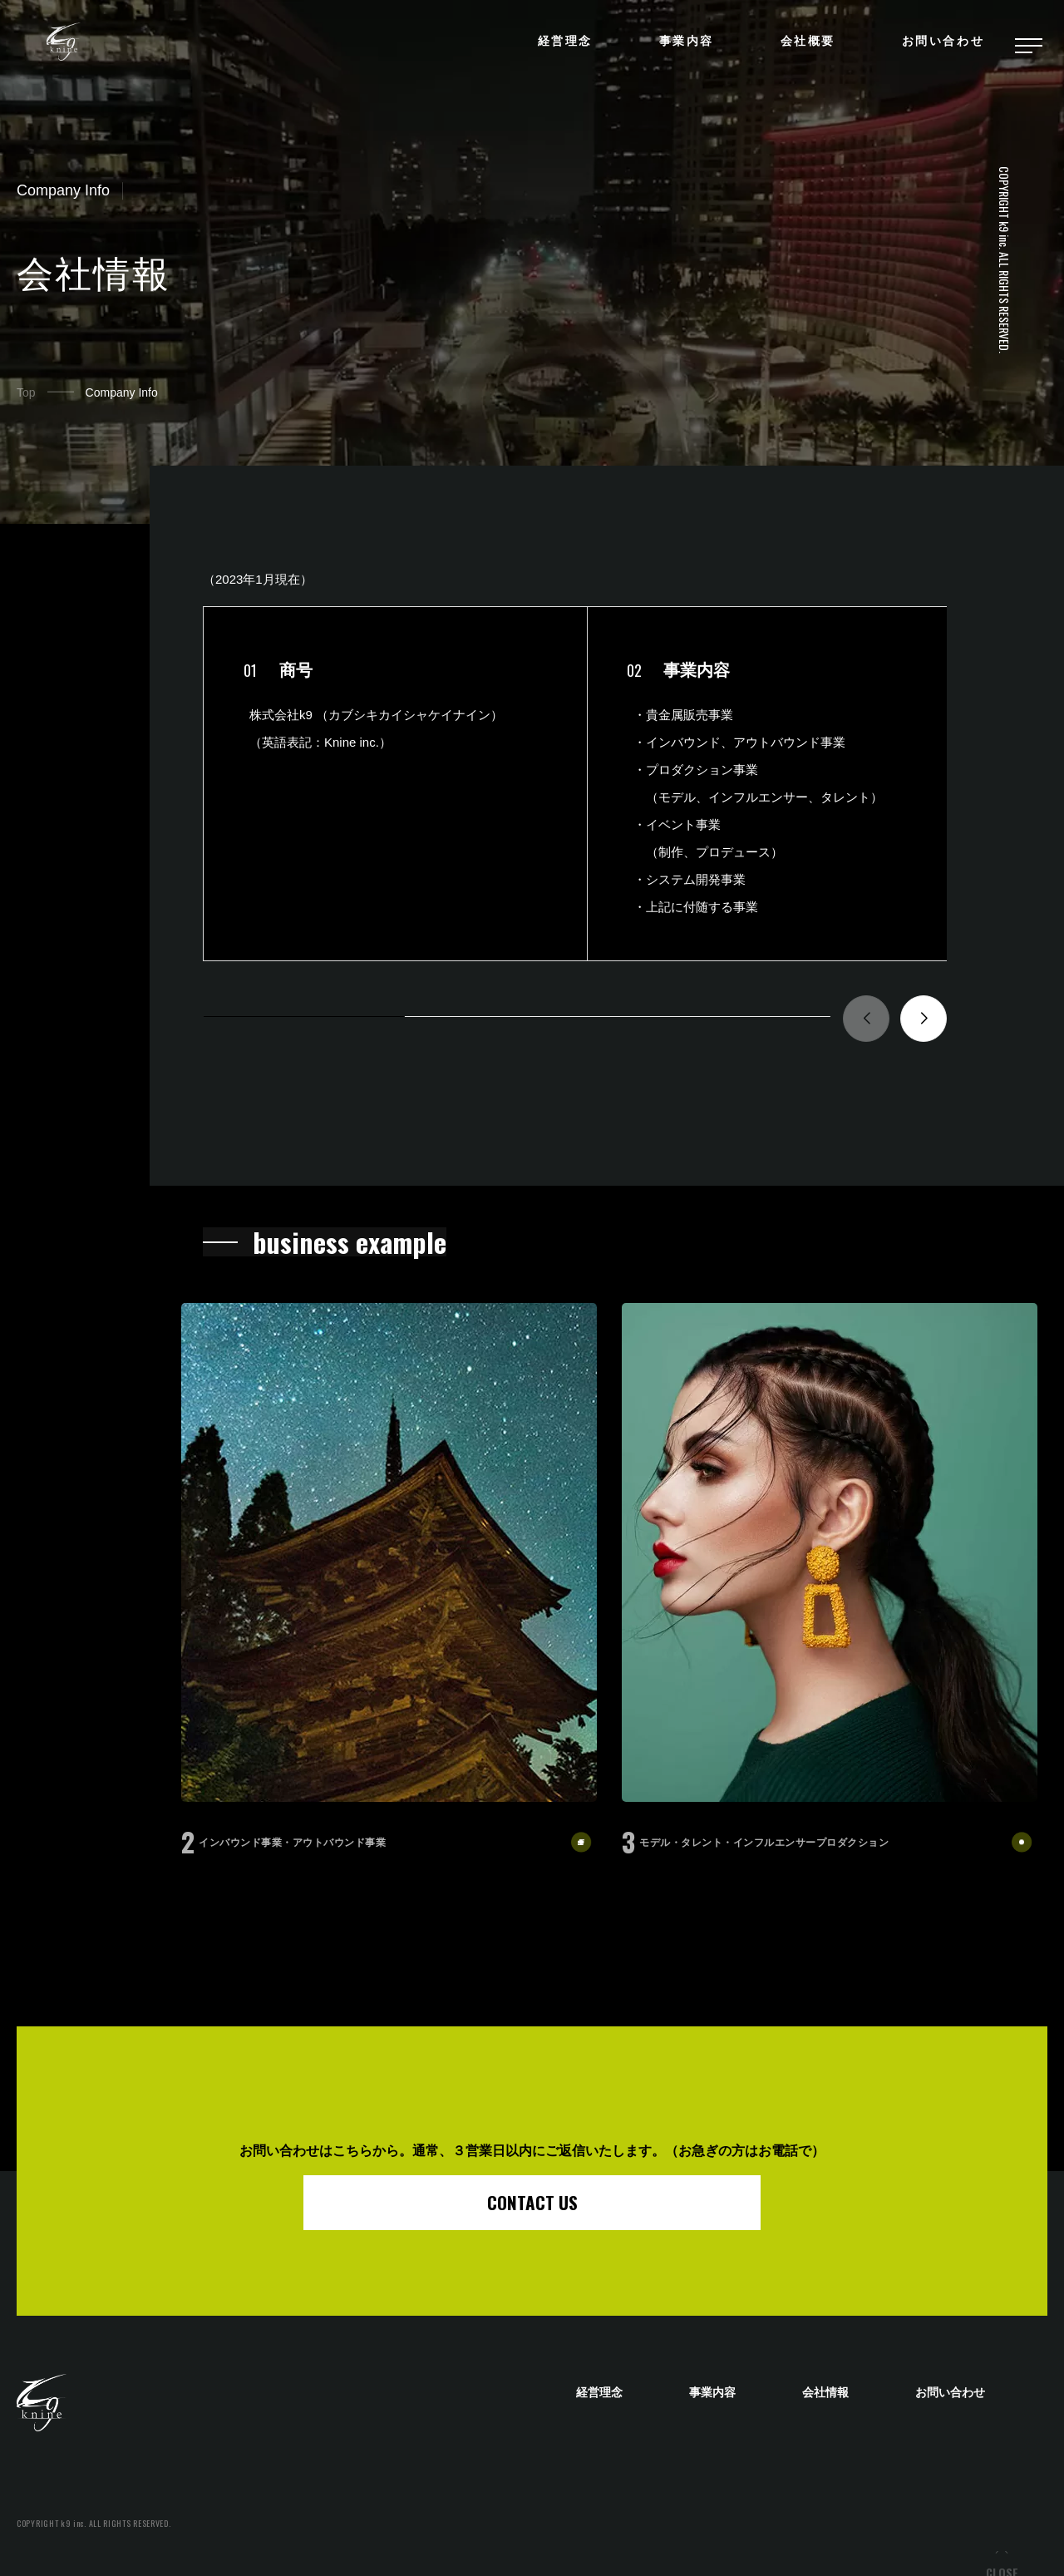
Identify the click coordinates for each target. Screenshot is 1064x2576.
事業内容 (683, 45)
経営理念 (561, 45)
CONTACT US (532, 2202)
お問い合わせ (940, 45)
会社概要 (804, 45)
